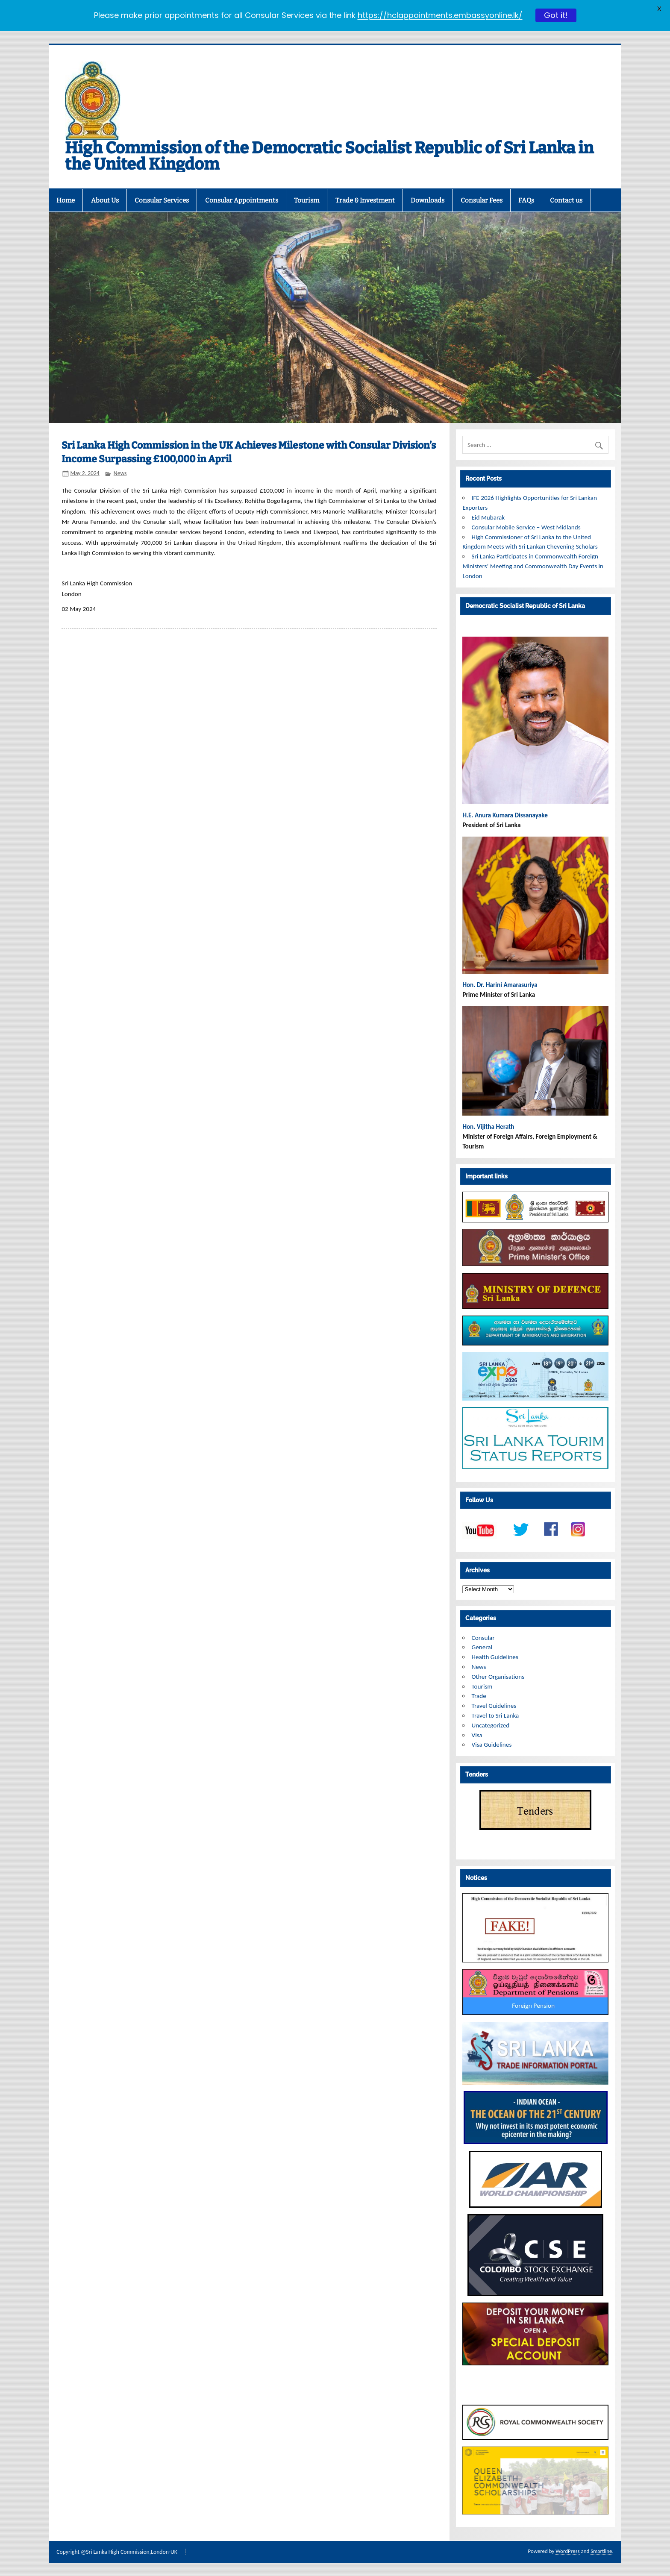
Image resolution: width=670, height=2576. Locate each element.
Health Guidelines (495, 1657)
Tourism (306, 200)
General (482, 1647)
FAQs (526, 200)
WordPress (567, 2551)
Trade (479, 1696)
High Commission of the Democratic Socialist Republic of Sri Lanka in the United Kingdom (329, 156)
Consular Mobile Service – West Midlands (526, 527)
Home (65, 200)
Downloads (427, 200)
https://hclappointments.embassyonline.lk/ (440, 15)
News (120, 473)
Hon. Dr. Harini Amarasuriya (499, 985)
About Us (105, 200)
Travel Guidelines (494, 1706)
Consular (483, 1638)
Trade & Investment (365, 200)
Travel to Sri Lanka (495, 1715)
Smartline (601, 2551)
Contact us (566, 200)
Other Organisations (498, 1676)
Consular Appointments (241, 200)
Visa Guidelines (492, 1744)
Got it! (556, 15)
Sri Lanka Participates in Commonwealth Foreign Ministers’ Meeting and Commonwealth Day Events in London (532, 566)
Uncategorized (491, 1725)
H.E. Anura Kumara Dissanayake (505, 815)
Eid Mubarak (488, 517)
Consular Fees (481, 200)
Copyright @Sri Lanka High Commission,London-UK (116, 2552)
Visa (477, 1735)
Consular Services (162, 200)
